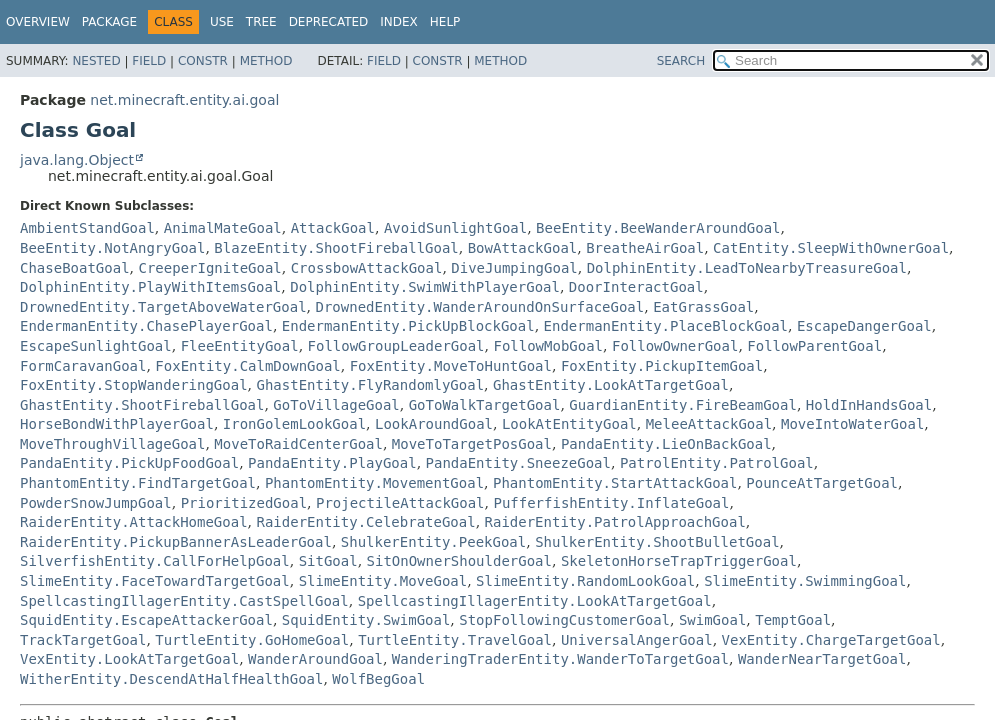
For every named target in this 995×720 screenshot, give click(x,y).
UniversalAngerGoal (637, 640)
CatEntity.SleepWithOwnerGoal (831, 248)
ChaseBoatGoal (75, 268)
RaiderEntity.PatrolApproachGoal (615, 522)
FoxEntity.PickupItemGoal (662, 366)
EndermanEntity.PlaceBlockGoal (666, 326)
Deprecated (329, 22)
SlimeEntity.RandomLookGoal (585, 581)
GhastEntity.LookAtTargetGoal (611, 385)
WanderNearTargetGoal (822, 659)
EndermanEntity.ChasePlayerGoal (146, 326)
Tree (261, 22)
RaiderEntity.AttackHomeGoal (134, 522)
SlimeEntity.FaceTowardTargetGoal (155, 581)
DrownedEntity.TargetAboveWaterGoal (163, 307)
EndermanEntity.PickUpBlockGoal (408, 326)
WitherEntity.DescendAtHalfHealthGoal (171, 679)
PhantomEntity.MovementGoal (374, 483)
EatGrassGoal (703, 307)
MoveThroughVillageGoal (112, 444)
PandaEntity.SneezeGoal (518, 463)
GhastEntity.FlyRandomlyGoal (370, 385)
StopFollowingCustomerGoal (564, 620)
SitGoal (328, 561)
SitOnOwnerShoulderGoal (459, 561)
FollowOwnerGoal (675, 346)
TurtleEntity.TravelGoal (455, 640)
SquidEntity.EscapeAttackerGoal (146, 620)
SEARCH (681, 61)
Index (399, 22)
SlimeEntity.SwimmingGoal (805, 581)
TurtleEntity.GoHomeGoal (252, 640)
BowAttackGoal (523, 248)
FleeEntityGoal (240, 346)
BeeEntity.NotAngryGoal (112, 248)
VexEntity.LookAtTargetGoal (129, 659)
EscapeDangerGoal (864, 326)
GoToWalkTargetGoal (485, 405)
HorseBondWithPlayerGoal (117, 424)
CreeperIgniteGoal (209, 268)
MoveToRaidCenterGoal (298, 444)
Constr (203, 61)
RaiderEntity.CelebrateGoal (365, 522)
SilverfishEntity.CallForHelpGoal (155, 561)
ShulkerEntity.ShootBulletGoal (657, 542)
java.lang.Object (77, 160)
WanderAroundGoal (315, 659)
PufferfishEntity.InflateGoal (611, 503)
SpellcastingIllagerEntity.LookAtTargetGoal (535, 601)
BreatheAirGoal (645, 248)
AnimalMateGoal (223, 228)
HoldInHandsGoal (869, 405)
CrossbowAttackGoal (367, 268)
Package (109, 22)
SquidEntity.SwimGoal (366, 620)
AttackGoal (333, 228)
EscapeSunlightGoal (96, 346)
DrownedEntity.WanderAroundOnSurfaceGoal (479, 307)
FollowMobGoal (548, 346)
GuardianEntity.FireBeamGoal (683, 405)
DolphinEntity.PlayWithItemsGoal (150, 287)
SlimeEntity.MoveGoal (383, 581)
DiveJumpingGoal (514, 268)
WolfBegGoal (378, 679)
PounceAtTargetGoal (822, 483)
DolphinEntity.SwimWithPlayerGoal (425, 287)
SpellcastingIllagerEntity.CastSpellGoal (184, 601)
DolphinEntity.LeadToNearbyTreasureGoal (747, 268)
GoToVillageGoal (336, 405)
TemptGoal (793, 620)
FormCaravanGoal (83, 366)
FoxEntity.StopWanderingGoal (134, 385)
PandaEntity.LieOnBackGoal (666, 444)
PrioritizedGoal (244, 503)
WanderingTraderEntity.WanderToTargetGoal (560, 659)
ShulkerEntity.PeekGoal (433, 542)
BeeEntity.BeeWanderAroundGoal (658, 228)
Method (266, 61)
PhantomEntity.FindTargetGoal (138, 483)
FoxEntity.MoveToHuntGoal (451, 366)
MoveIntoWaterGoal (852, 424)
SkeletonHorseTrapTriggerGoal (679, 561)
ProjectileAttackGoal (400, 503)
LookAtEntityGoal (569, 424)
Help (445, 22)
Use (222, 22)
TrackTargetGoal (83, 640)
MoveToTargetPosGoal (472, 444)
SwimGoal (712, 620)
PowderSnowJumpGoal (96, 503)
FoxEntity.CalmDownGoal (247, 366)
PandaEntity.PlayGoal (332, 463)
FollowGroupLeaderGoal (396, 346)
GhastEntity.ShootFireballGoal (142, 405)
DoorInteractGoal (636, 287)
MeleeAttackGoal (709, 424)
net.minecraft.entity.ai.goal (184, 100)
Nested (96, 61)
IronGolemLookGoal (294, 424)
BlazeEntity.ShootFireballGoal (336, 248)
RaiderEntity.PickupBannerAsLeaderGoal (176, 542)
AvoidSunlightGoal (455, 228)
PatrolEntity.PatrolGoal (717, 463)
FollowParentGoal (814, 346)
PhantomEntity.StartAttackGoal (615, 483)
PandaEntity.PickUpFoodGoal (129, 463)
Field (149, 61)
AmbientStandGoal (87, 228)
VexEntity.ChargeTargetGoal (831, 640)
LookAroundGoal (434, 424)
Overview (38, 22)
